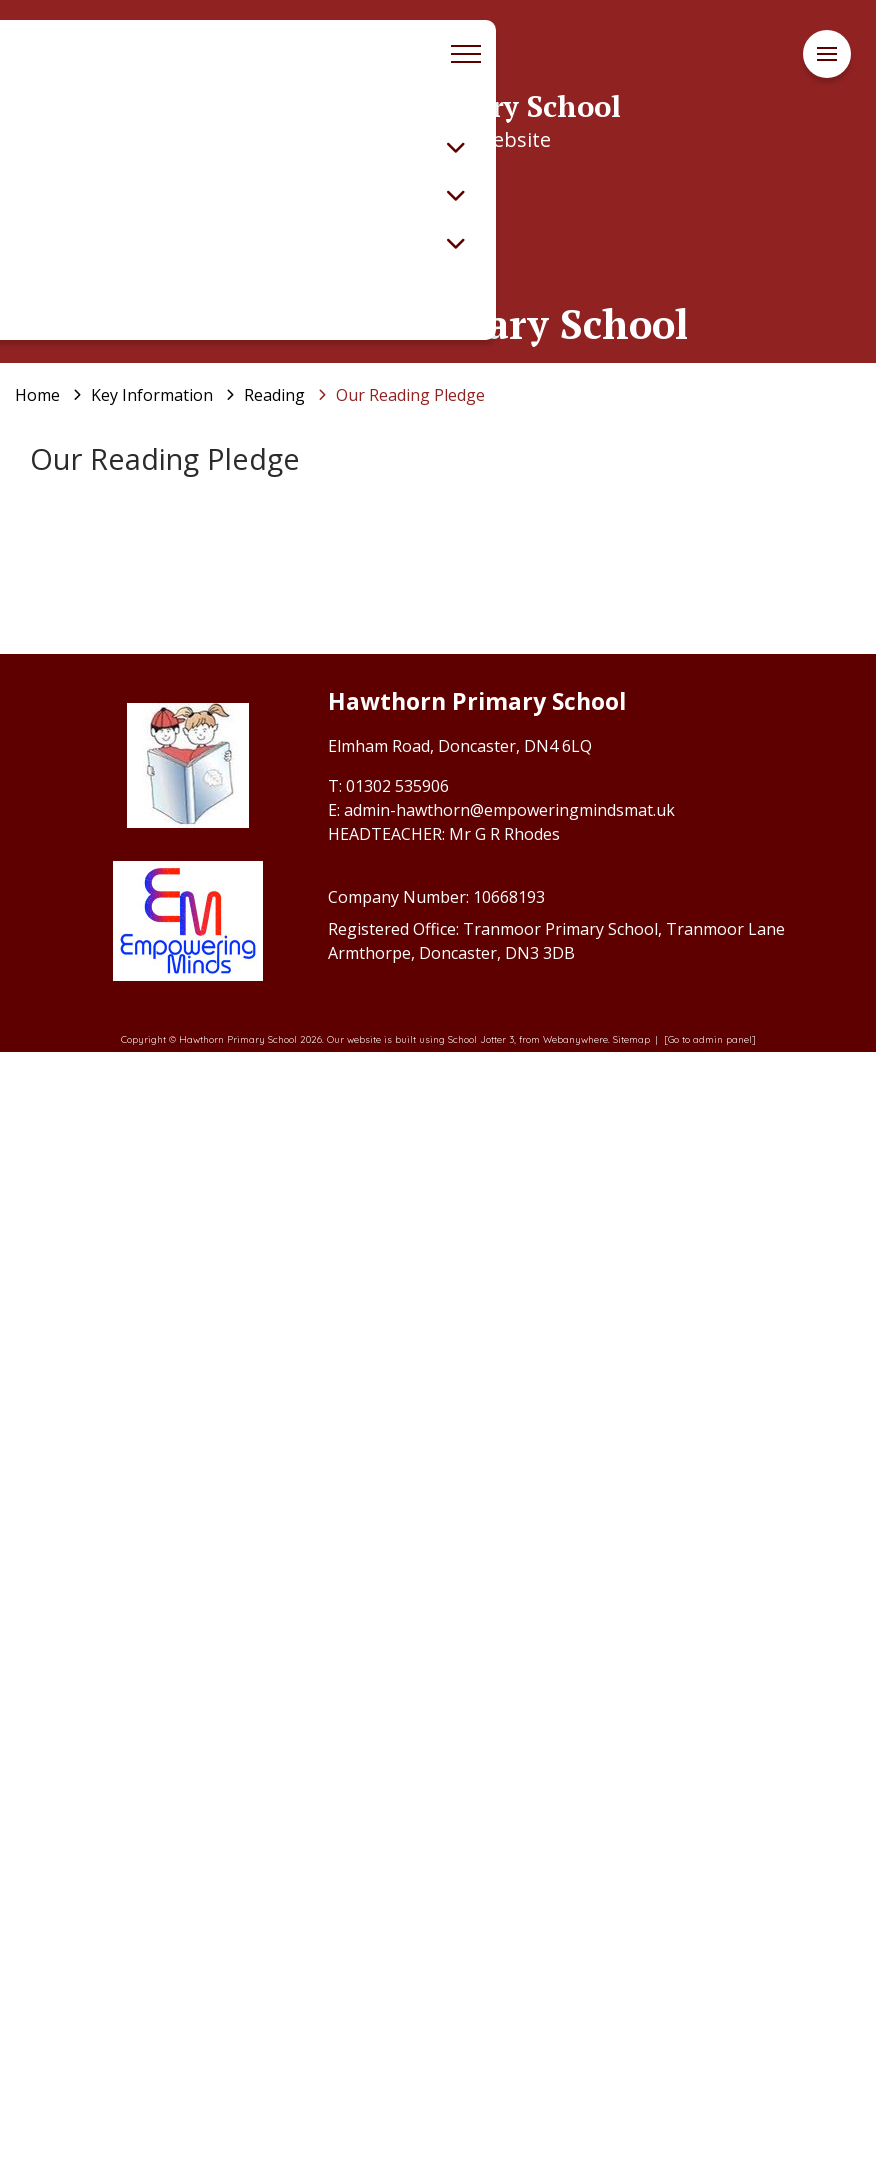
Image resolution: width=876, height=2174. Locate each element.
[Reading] (274, 395)
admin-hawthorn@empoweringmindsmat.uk (509, 1932)
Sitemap (631, 2161)
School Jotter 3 (481, 2161)
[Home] (37, 395)
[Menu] (827, 54)
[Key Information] (152, 395)
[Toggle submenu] (456, 147)
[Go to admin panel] (710, 2161)
